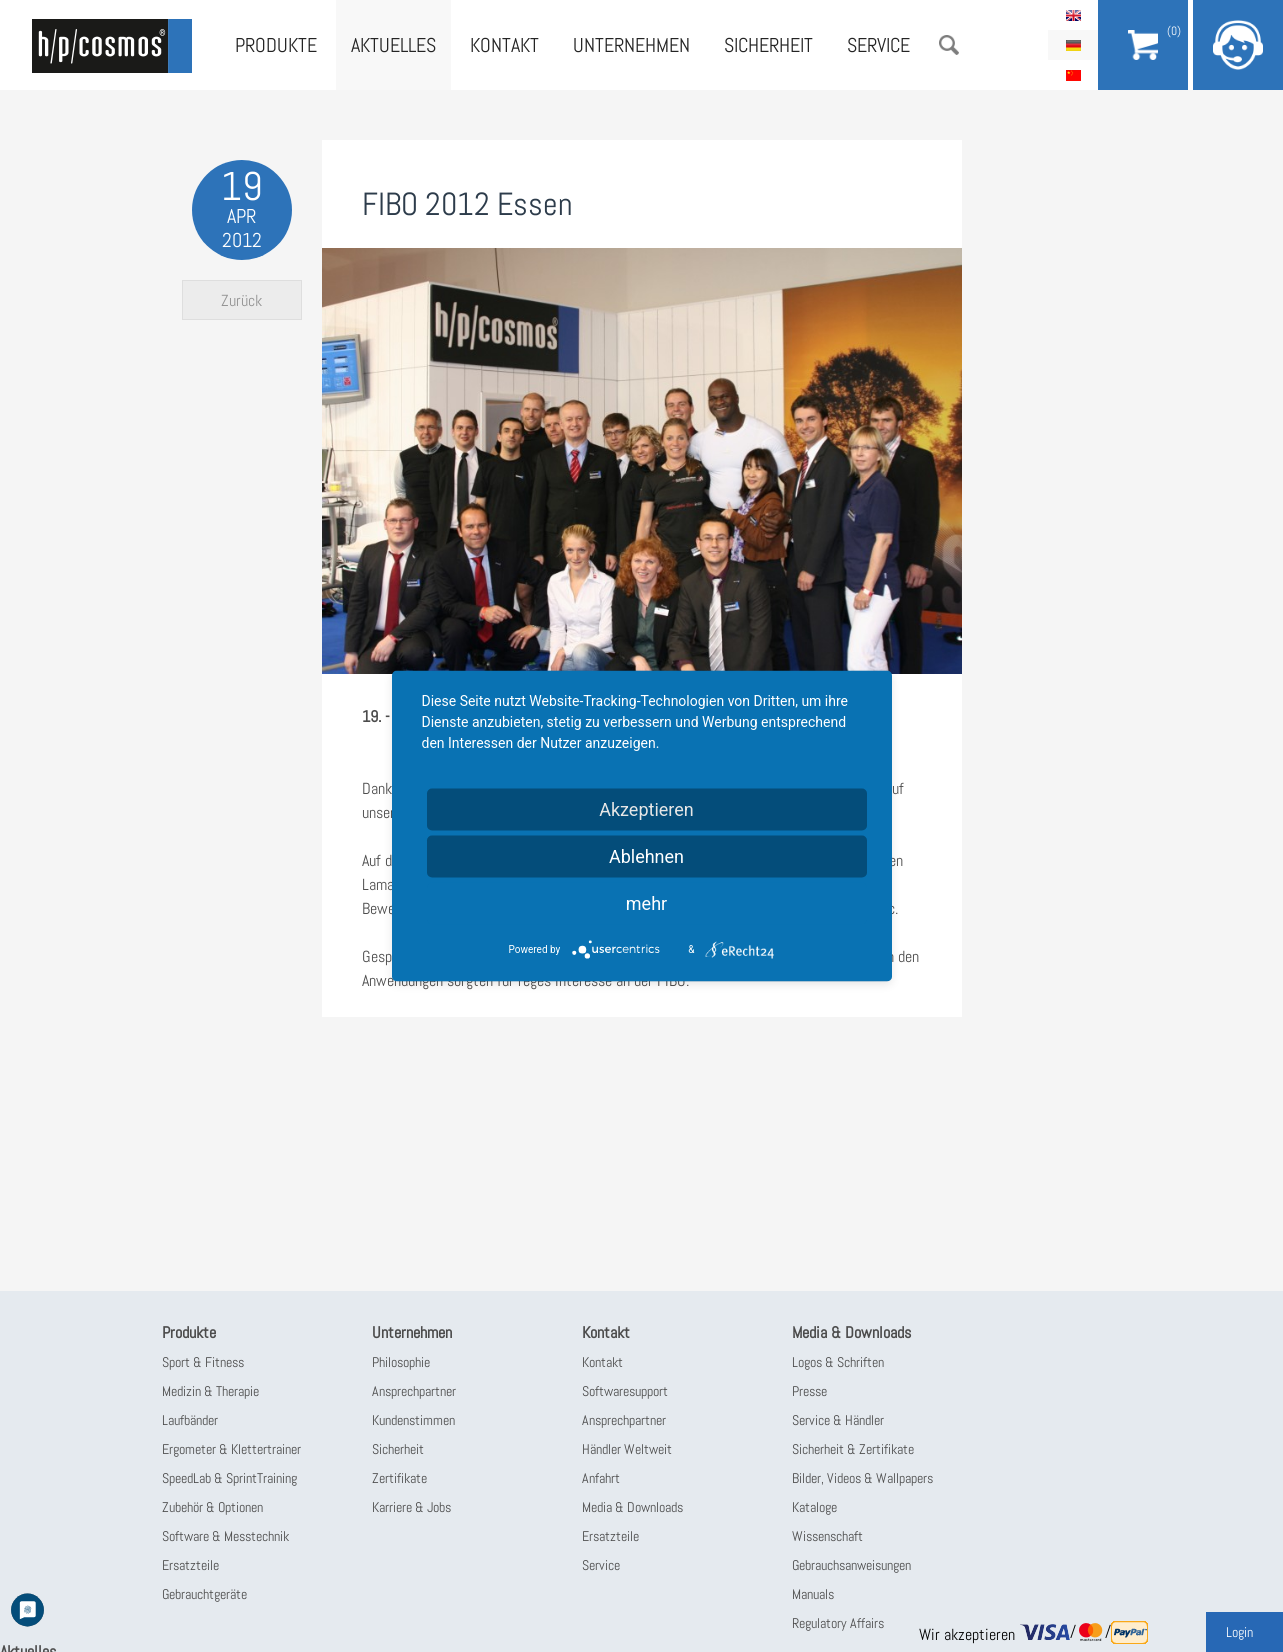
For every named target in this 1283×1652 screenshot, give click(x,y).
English (1073, 15)
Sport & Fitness (203, 1362)
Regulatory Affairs (838, 1623)
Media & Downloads (632, 1507)
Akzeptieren (646, 809)
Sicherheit (768, 45)
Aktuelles (393, 45)
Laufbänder (190, 1420)
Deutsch (1073, 45)
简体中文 (1073, 75)
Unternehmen (631, 45)
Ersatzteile (190, 1565)
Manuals (813, 1594)
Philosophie (401, 1362)
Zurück (241, 300)
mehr (646, 903)
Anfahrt (601, 1478)
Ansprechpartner (414, 1391)
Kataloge (814, 1507)
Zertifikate (399, 1478)
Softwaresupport (625, 1391)
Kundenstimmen (413, 1420)
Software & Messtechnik (225, 1536)
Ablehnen (646, 856)
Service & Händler (838, 1420)
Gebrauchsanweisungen (851, 1565)
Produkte (276, 45)
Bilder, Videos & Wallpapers (862, 1478)
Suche (949, 45)
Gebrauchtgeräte (204, 1594)
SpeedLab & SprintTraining (229, 1478)
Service (878, 45)
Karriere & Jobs (411, 1507)
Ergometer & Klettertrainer (231, 1449)
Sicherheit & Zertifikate (853, 1449)
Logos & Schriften (838, 1362)
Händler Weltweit (627, 1449)
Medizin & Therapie (210, 1391)
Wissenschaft (827, 1536)
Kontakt (504, 45)
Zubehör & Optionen (212, 1507)
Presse (809, 1391)
